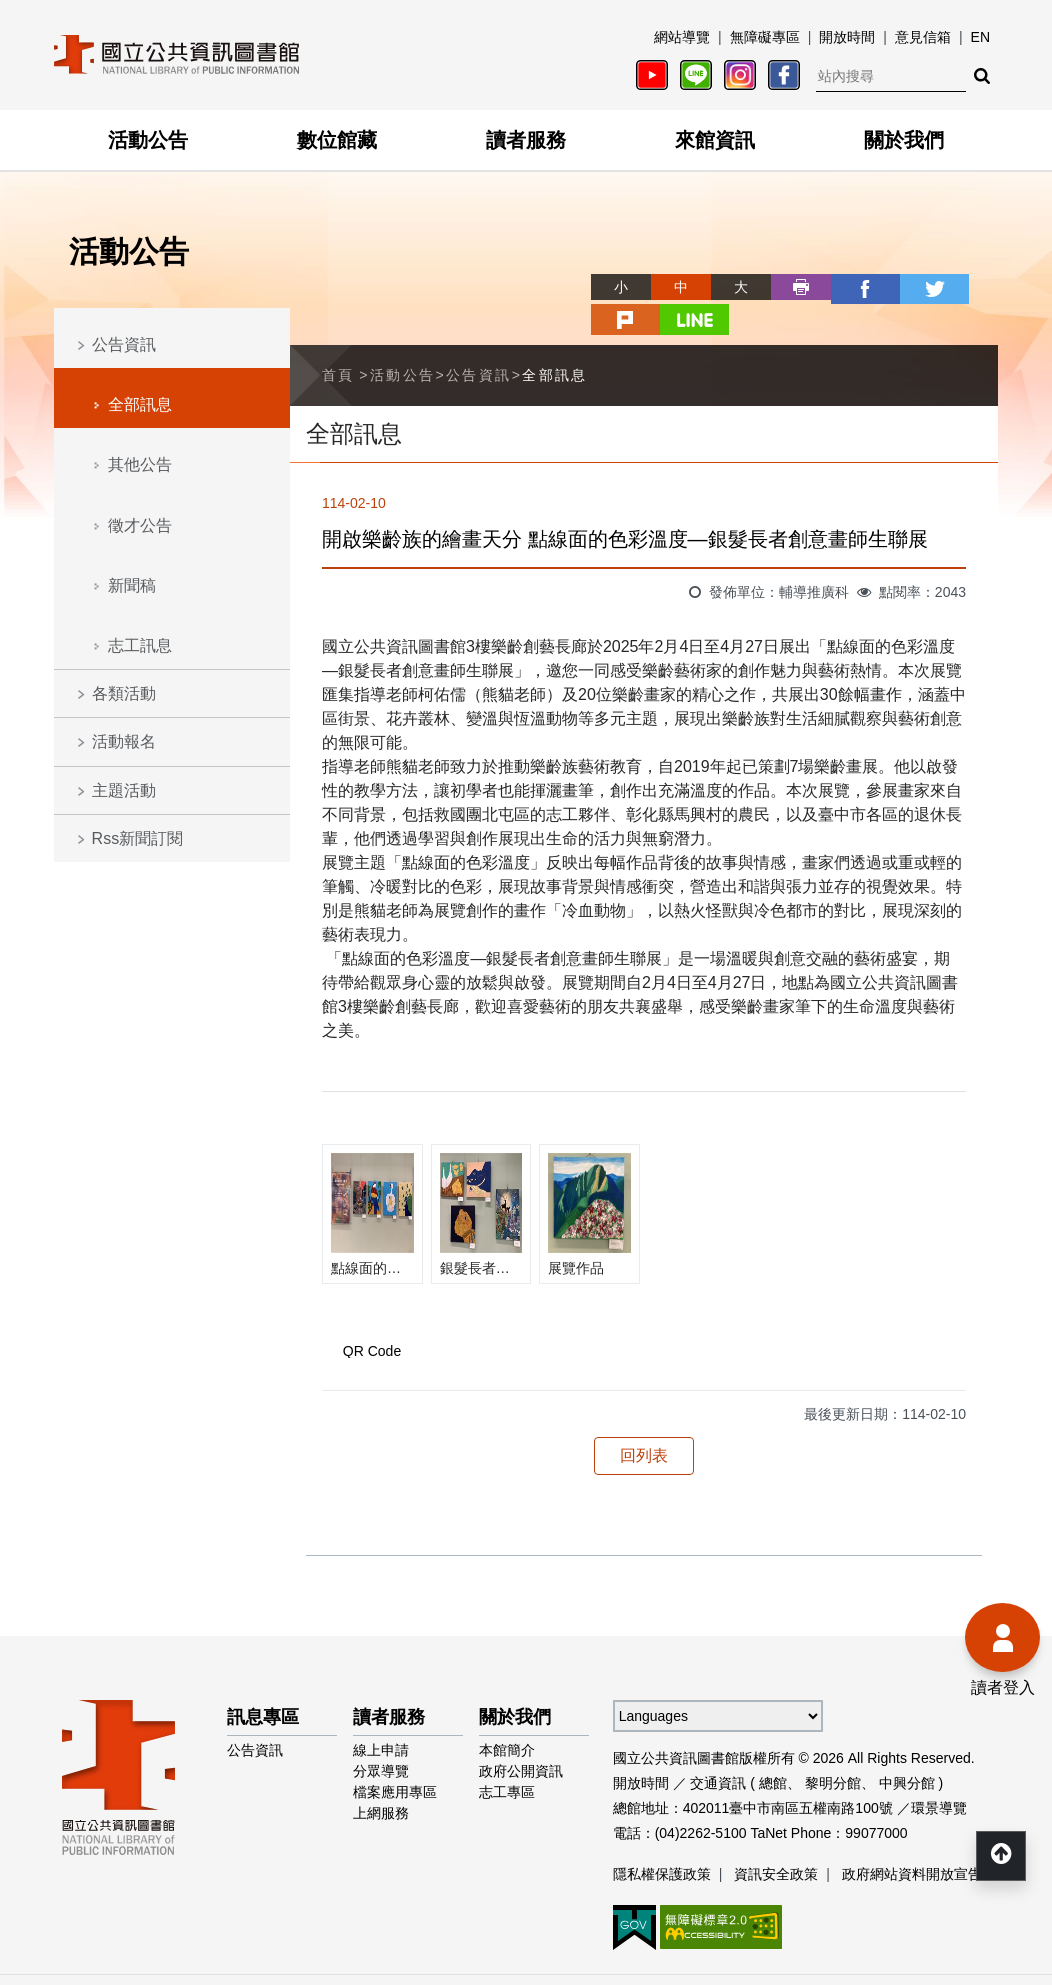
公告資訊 (124, 344)
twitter (848, 287)
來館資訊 (715, 140)
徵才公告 (140, 525)
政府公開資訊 (521, 1736)
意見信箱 (923, 37)
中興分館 (907, 1748)
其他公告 (140, 464)
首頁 (338, 340)
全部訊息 (140, 404)
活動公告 (148, 140)
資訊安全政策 (776, 1839)
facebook (788, 287)
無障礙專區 (765, 37)
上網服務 (381, 1778)
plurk (908, 287)
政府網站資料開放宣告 (912, 1839)
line (968, 287)
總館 (773, 1748)
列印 (728, 287)
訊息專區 (263, 1682)
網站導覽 (682, 37)
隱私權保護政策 (662, 1839)
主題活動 (124, 790)
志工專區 (507, 1757)
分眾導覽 (381, 1736)
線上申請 (381, 1715)
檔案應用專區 (395, 1757)
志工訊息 (140, 645)
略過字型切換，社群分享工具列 (526, 268)
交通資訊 (718, 1748)
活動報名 (124, 741)
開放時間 (847, 37)
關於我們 (904, 140)
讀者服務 (526, 140)
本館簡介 (507, 1715)
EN (980, 37)
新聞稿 (132, 585)
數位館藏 (337, 140)
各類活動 (124, 693)
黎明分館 (833, 1748)
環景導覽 (939, 1773)
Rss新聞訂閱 (138, 838)
